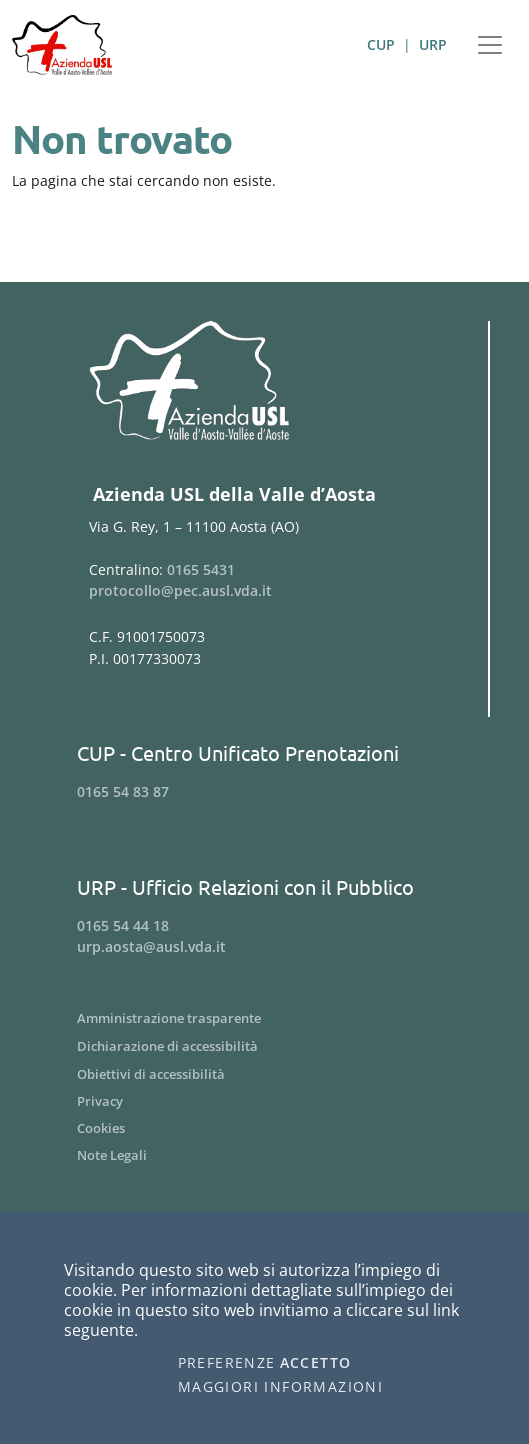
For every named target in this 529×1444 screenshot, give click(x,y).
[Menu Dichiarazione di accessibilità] (264, 1046)
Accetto (316, 1363)
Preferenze (227, 1363)
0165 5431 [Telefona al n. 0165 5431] (201, 569)
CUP (381, 44)
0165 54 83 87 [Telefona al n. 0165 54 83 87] (123, 791)
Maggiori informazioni (280, 1387)
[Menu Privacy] (264, 1101)
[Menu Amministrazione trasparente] (264, 1018)
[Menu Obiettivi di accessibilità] (264, 1074)
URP (433, 44)
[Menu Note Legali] (264, 1155)
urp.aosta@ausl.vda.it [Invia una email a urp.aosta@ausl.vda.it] (151, 946)
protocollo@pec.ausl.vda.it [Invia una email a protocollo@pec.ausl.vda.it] (180, 590)
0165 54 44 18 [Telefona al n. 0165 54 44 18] (123, 925)
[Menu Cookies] (264, 1128)
